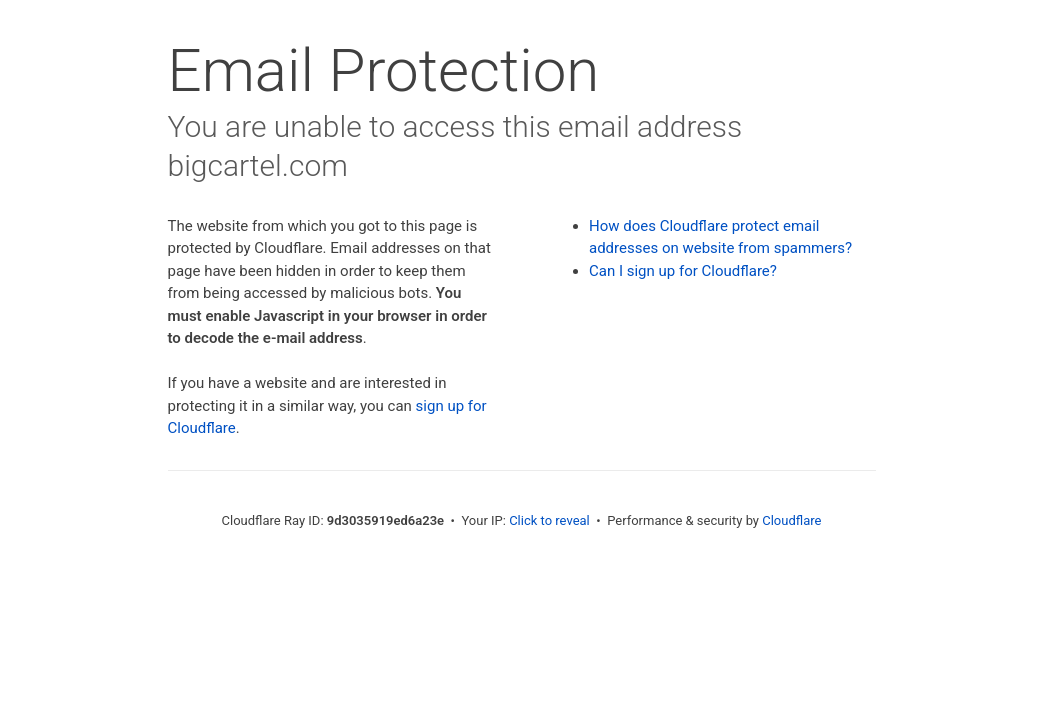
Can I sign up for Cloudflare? (683, 271)
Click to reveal (549, 520)
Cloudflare (791, 520)
